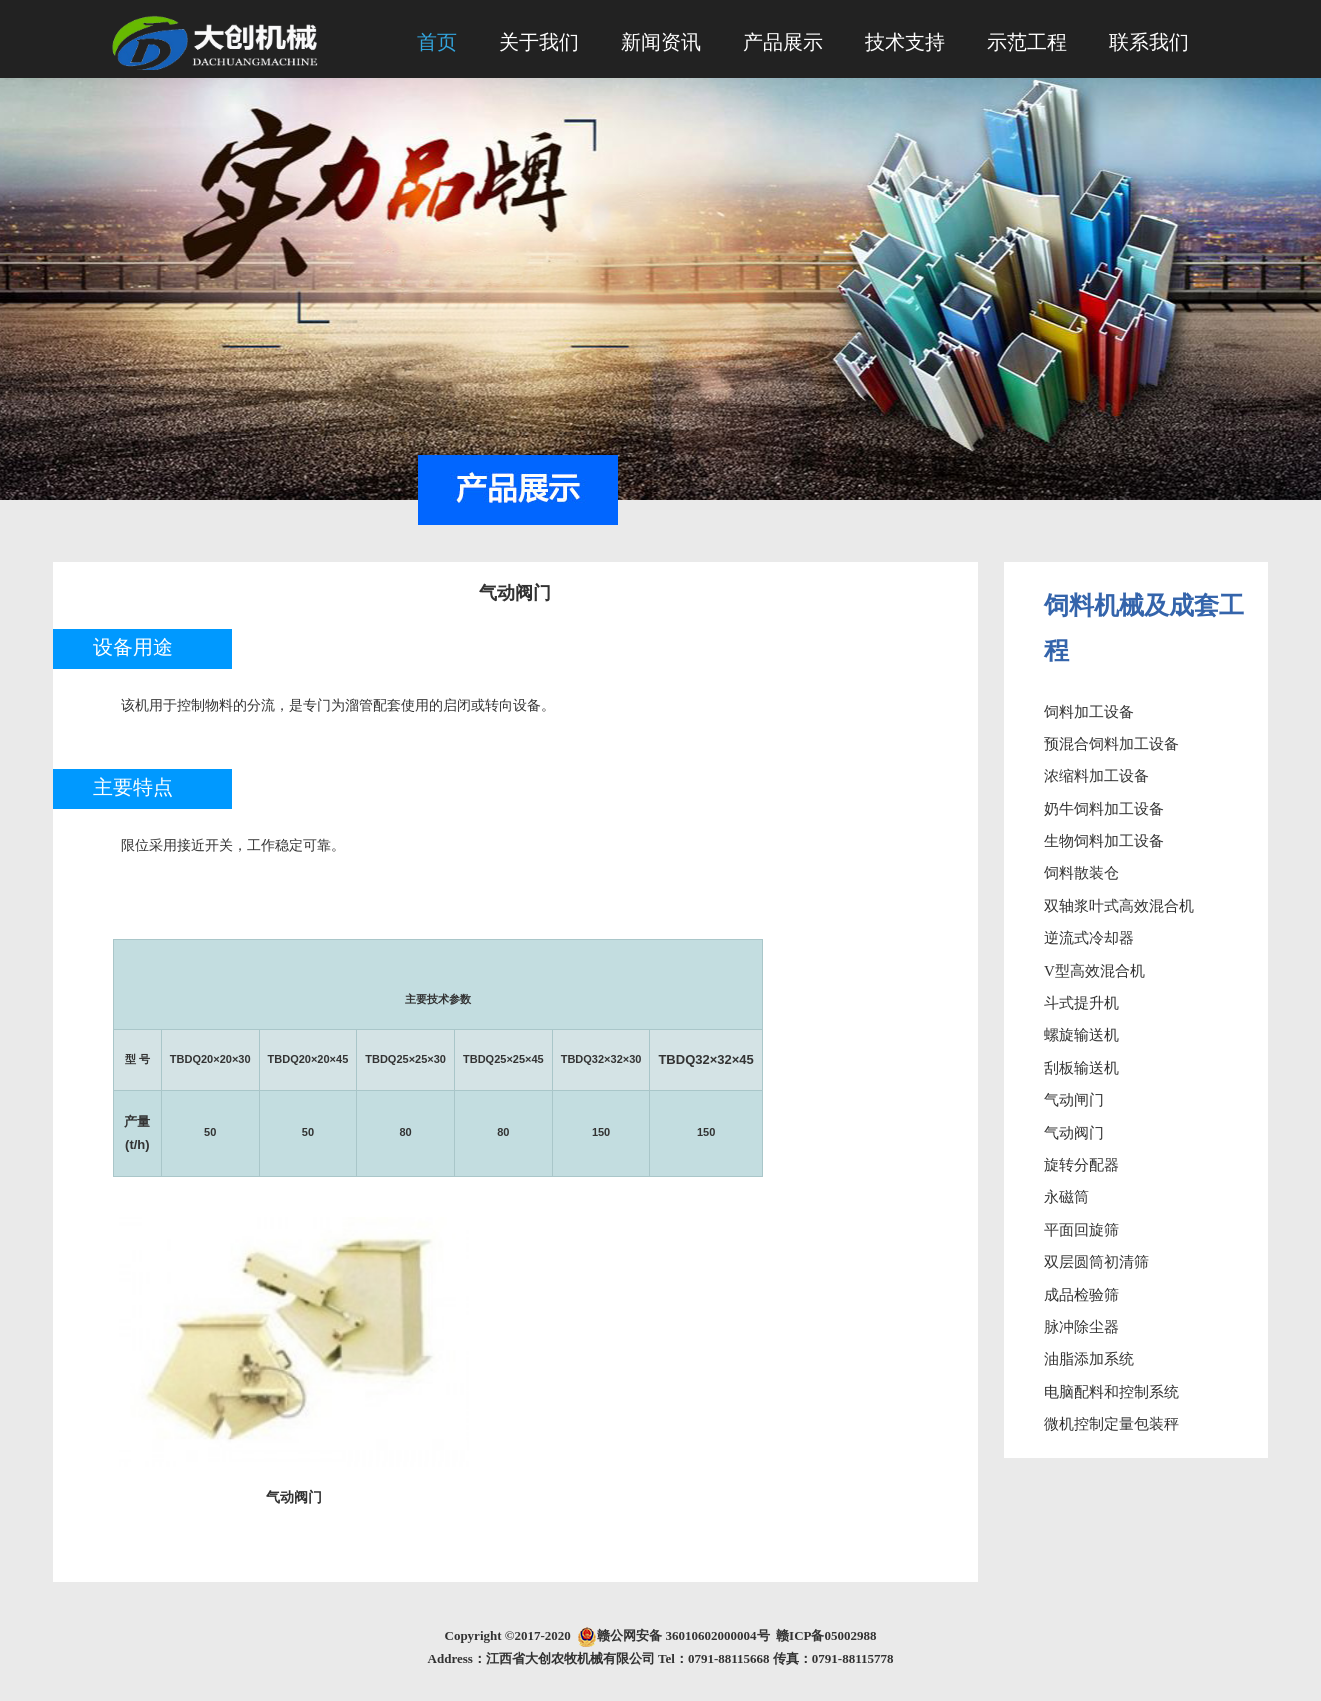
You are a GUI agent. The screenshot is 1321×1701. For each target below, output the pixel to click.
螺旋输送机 (1081, 1035)
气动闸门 (1074, 1100)
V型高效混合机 (1094, 971)
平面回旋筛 (1081, 1230)
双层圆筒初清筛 (1096, 1262)
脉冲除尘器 (1081, 1327)
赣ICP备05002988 (826, 1635)
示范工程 (1027, 42)
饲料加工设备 (1089, 712)
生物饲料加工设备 (1104, 841)
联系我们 (1149, 42)
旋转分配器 (1081, 1165)
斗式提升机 (1081, 1003)
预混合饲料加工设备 (1111, 744)
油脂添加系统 (1089, 1359)
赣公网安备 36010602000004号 (686, 1635)
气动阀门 (1074, 1133)
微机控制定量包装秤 (1111, 1424)
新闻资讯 (661, 42)
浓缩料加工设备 (1096, 776)
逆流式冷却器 (1089, 938)
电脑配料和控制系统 (1111, 1392)
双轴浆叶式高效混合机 (1119, 906)
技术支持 (905, 42)
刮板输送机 (1081, 1068)
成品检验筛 (1081, 1295)
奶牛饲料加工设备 (1104, 809)
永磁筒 (1066, 1197)
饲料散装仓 (1081, 873)
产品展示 (783, 42)
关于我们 (539, 42)
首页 (437, 42)
